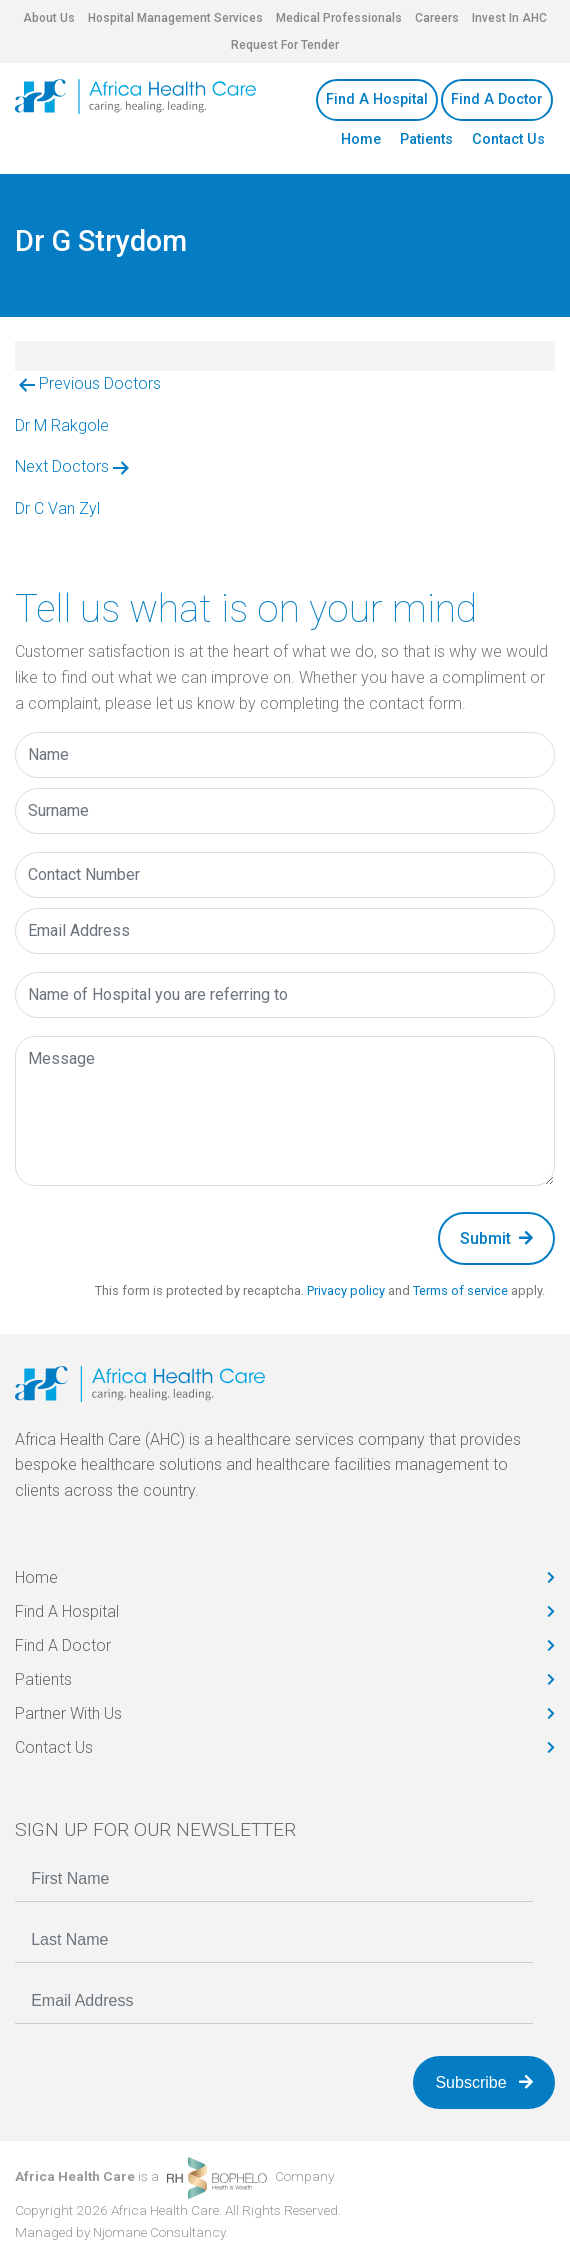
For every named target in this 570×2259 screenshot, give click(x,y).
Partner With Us (68, 1713)
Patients (426, 139)
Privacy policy (346, 1290)
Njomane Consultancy (159, 2232)
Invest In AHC (509, 18)
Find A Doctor (497, 99)
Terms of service (460, 1290)
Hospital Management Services (175, 18)
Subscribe (484, 2082)
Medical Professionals (339, 18)
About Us (49, 18)
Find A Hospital (377, 99)
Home (361, 139)
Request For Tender (285, 45)
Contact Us (508, 139)
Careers (437, 18)
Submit (496, 1238)
